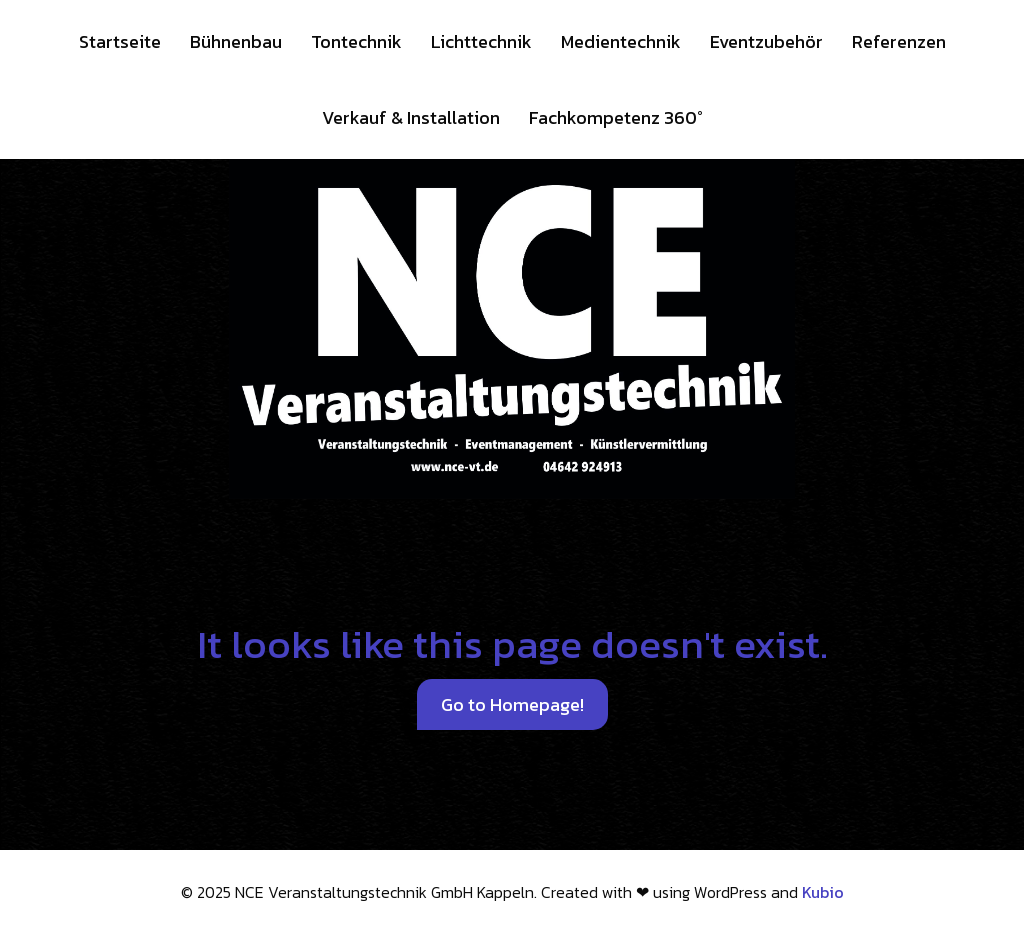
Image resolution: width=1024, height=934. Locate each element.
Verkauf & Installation (411, 117)
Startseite (120, 41)
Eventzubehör (766, 41)
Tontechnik (356, 41)
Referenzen (899, 41)
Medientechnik (621, 41)
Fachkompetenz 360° (616, 117)
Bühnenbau (236, 41)
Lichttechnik (481, 41)
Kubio (823, 892)
